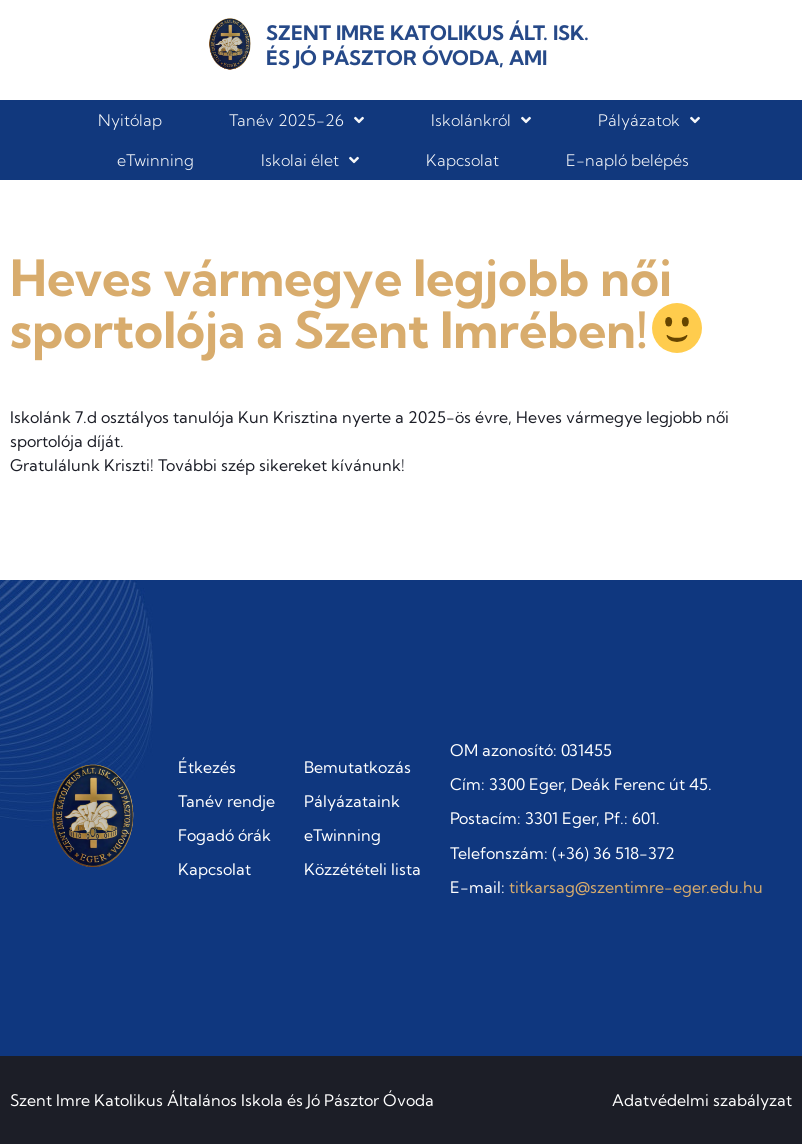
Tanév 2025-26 (296, 120)
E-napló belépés (627, 160)
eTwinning (155, 160)
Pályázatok (649, 120)
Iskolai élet (310, 160)
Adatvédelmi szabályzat (702, 1100)
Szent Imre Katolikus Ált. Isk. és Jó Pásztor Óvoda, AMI (427, 45)
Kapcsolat (462, 160)
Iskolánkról (481, 120)
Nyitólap (130, 120)
